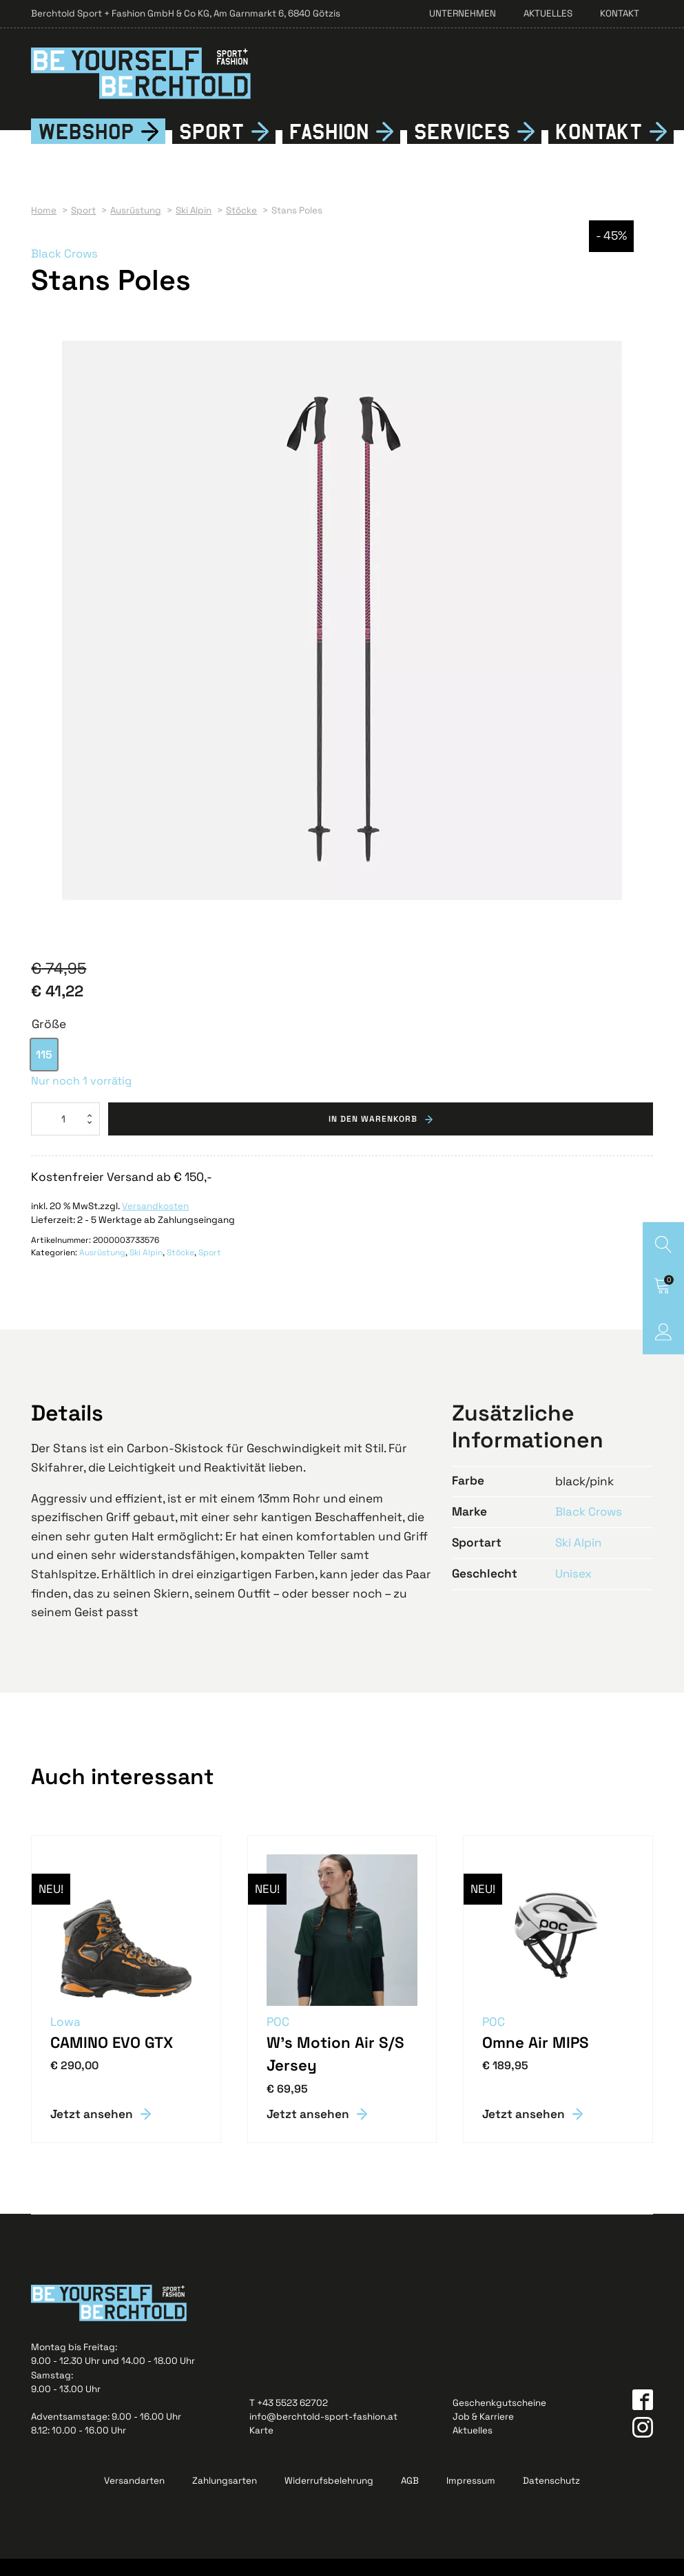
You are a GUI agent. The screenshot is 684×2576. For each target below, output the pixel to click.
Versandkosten (155, 1222)
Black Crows (65, 270)
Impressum (470, 2498)
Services (462, 148)
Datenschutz (551, 2498)
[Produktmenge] (65, 1136)
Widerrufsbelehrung (328, 2498)
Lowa (66, 2038)
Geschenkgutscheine (499, 2420)
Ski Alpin (146, 1269)
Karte (261, 2447)
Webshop (86, 148)
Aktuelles (548, 13)
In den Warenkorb (373, 1136)
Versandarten (134, 2498)
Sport (212, 148)
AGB (410, 2498)
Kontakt (619, 13)
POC (278, 2038)
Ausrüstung (102, 1269)
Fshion (329, 148)
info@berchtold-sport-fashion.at (323, 2434)
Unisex (573, 1590)
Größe (49, 1040)
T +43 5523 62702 (288, 2420)
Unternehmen (462, 13)
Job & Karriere (483, 2434)
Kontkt (599, 148)
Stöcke (180, 1269)
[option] (44, 1071)
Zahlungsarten (224, 2498)
